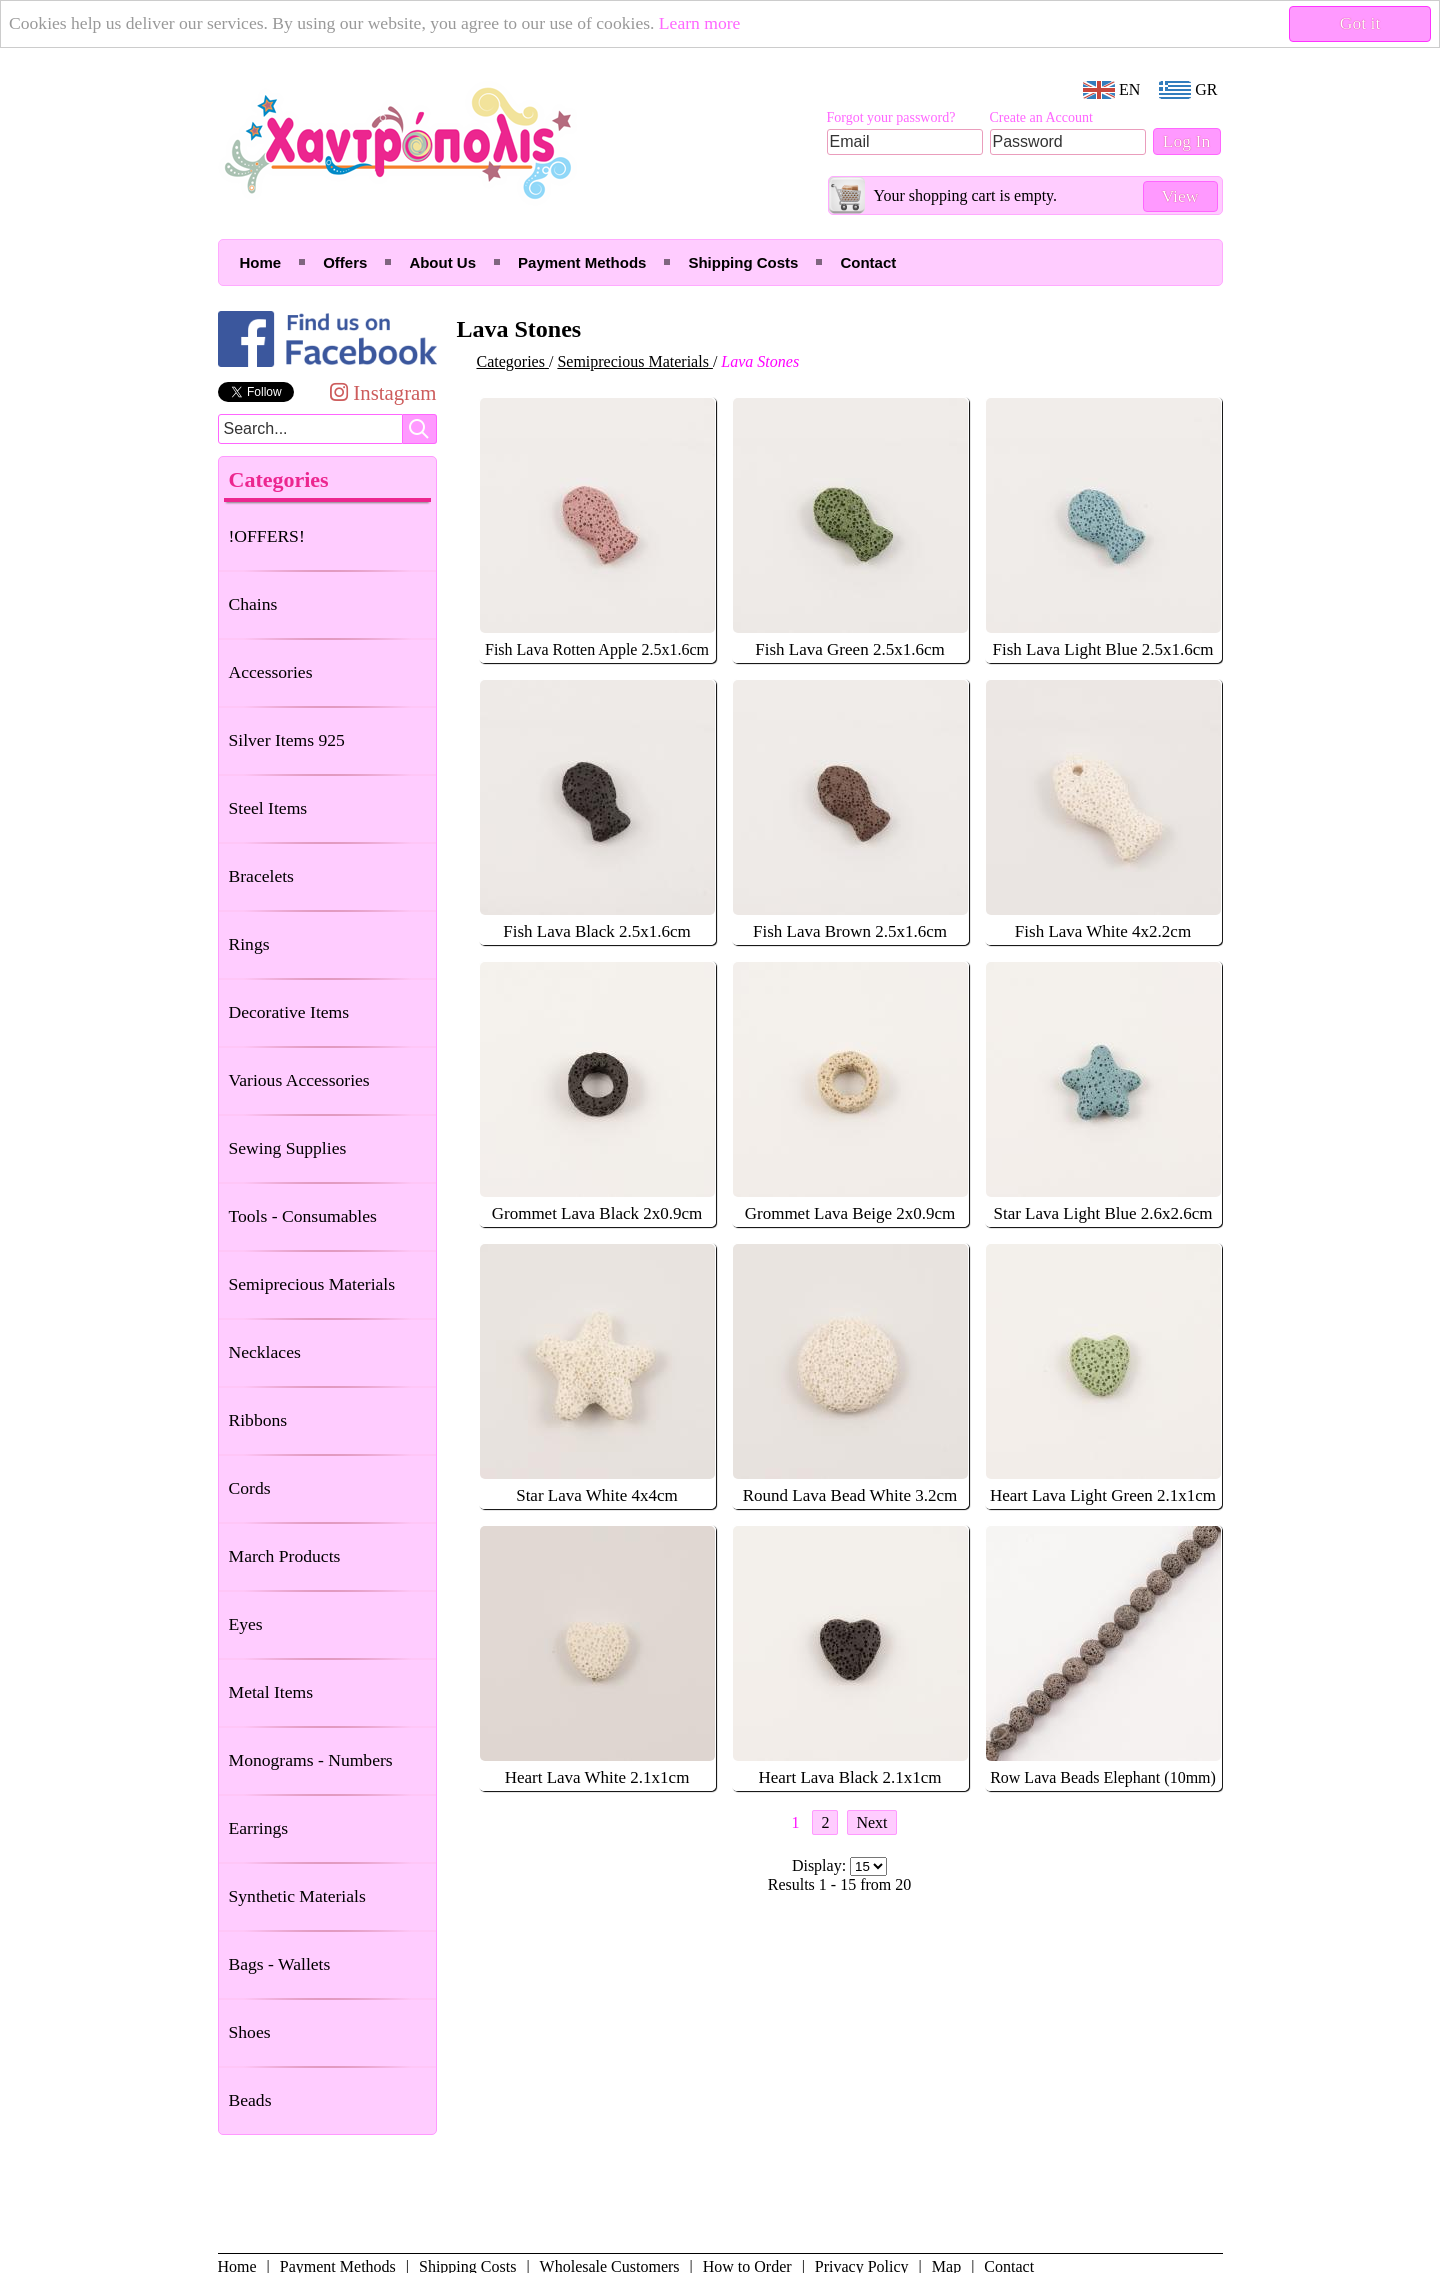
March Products (285, 1556)
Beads (250, 2100)
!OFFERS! (267, 536)
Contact (868, 262)
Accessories (271, 672)
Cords (250, 1488)
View (1179, 196)
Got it (1360, 23)
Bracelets (261, 876)
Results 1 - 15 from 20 (840, 1884)
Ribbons (258, 1420)
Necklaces (265, 1352)
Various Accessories (299, 1080)
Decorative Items (289, 1012)
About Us (442, 262)
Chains (253, 604)
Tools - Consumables (303, 1216)
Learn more (700, 23)
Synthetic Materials (297, 1896)
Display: (821, 1865)
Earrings (259, 1828)
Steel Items (268, 808)
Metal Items (271, 1692)
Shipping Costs (743, 262)
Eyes (246, 1624)
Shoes (250, 2032)
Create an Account (1041, 117)
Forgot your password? (891, 117)
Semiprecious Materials (312, 1284)
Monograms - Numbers (311, 1760)
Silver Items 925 (287, 740)
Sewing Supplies (288, 1148)
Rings (249, 944)
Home (261, 262)
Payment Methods (582, 262)
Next (871, 1822)
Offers (345, 262)
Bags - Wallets (280, 1964)
